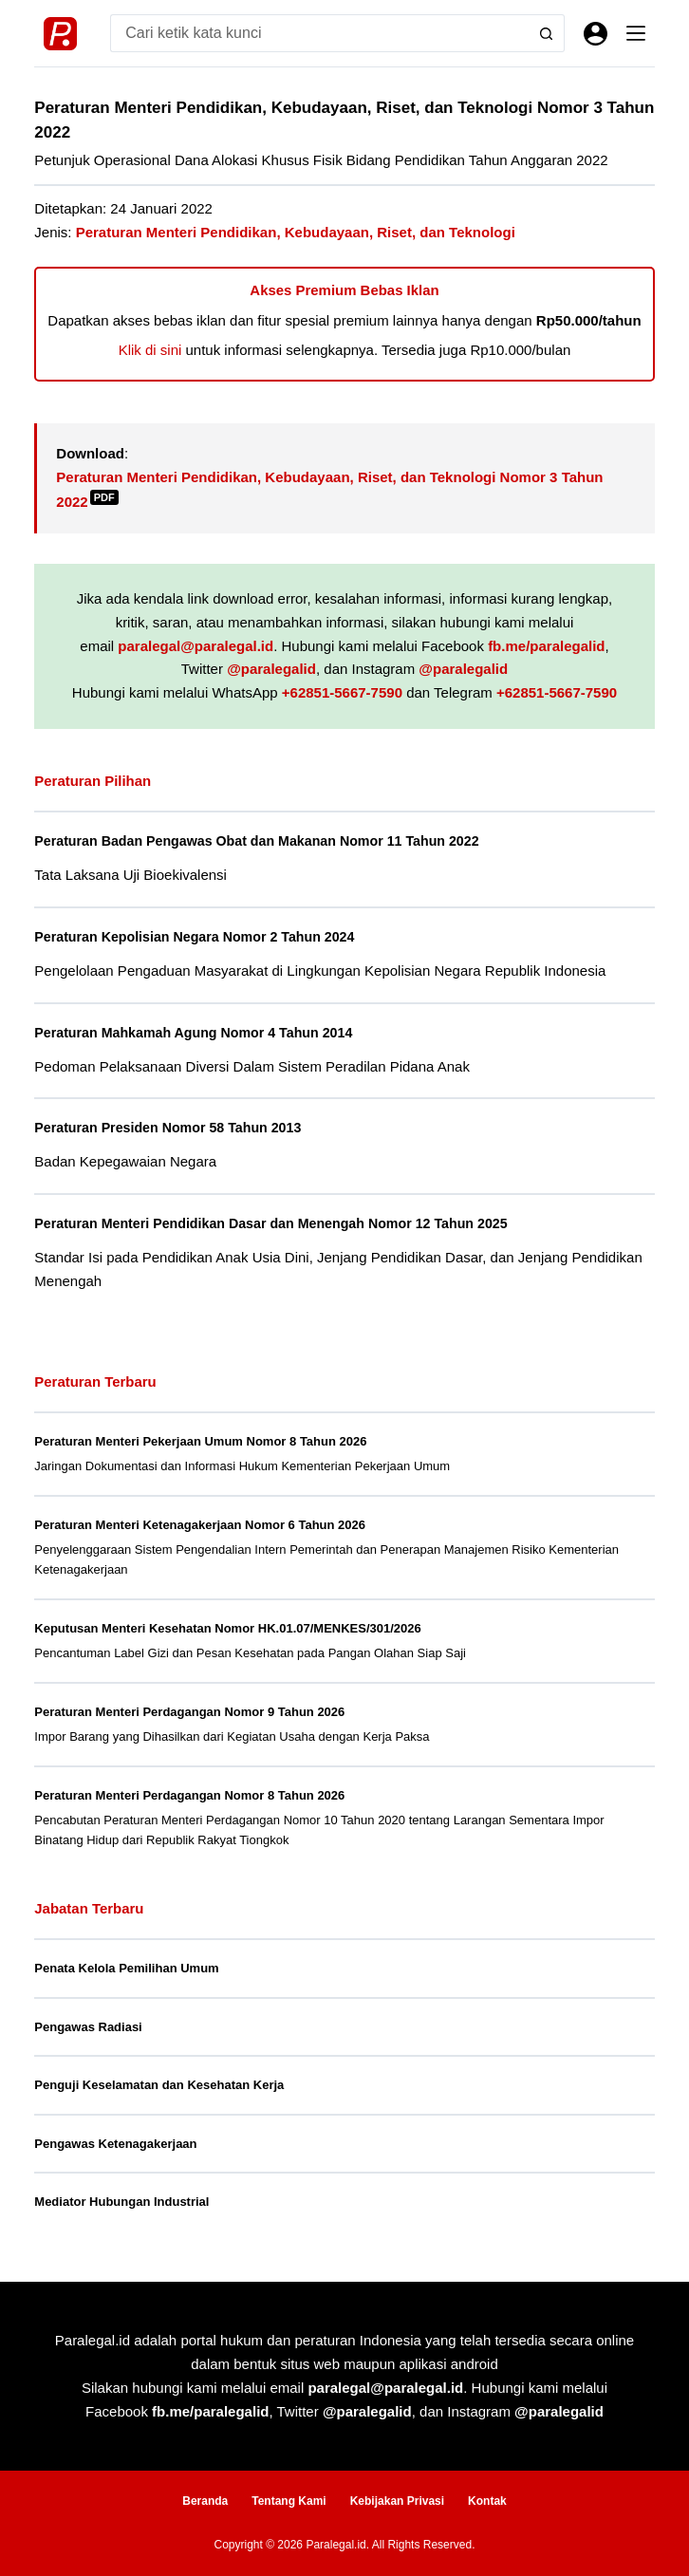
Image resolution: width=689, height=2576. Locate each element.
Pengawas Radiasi (87, 2027)
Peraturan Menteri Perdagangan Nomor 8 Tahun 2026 (189, 1795)
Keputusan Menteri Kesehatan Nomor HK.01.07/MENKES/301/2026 (227, 1628)
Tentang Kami (288, 2501)
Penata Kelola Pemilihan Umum (126, 1968)
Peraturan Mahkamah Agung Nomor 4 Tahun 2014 (198, 1032)
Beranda (205, 2501)
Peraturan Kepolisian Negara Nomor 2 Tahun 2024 (198, 936)
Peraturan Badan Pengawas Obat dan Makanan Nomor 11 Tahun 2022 (263, 841)
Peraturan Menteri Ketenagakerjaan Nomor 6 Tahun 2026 (199, 1525)
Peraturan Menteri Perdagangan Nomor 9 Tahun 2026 (189, 1712)
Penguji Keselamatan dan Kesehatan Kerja (159, 2085)
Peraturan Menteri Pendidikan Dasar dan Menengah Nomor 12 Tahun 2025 (277, 1223)
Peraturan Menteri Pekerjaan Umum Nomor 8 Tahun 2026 (200, 1441)
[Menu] (635, 33)
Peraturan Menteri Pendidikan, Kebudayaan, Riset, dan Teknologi (295, 232)
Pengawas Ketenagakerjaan (115, 2144)
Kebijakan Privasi (397, 2501)
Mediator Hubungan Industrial (121, 2201)
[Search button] (546, 33)
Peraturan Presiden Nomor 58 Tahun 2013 (171, 1127)
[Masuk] (595, 34)
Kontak (487, 2501)
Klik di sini (150, 350)
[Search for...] (318, 33)
